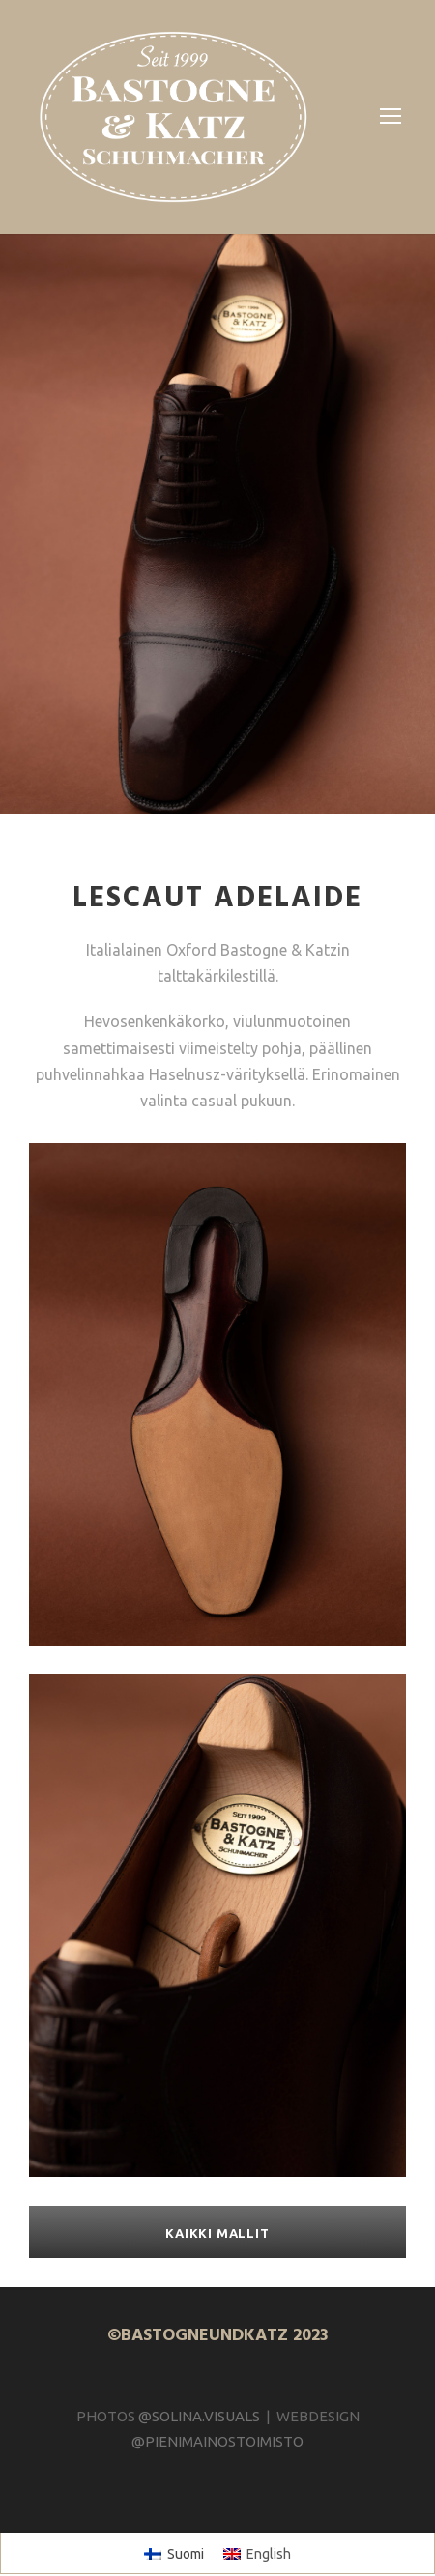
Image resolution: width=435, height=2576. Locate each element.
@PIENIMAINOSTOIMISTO (217, 2414)
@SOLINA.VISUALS (196, 2389)
